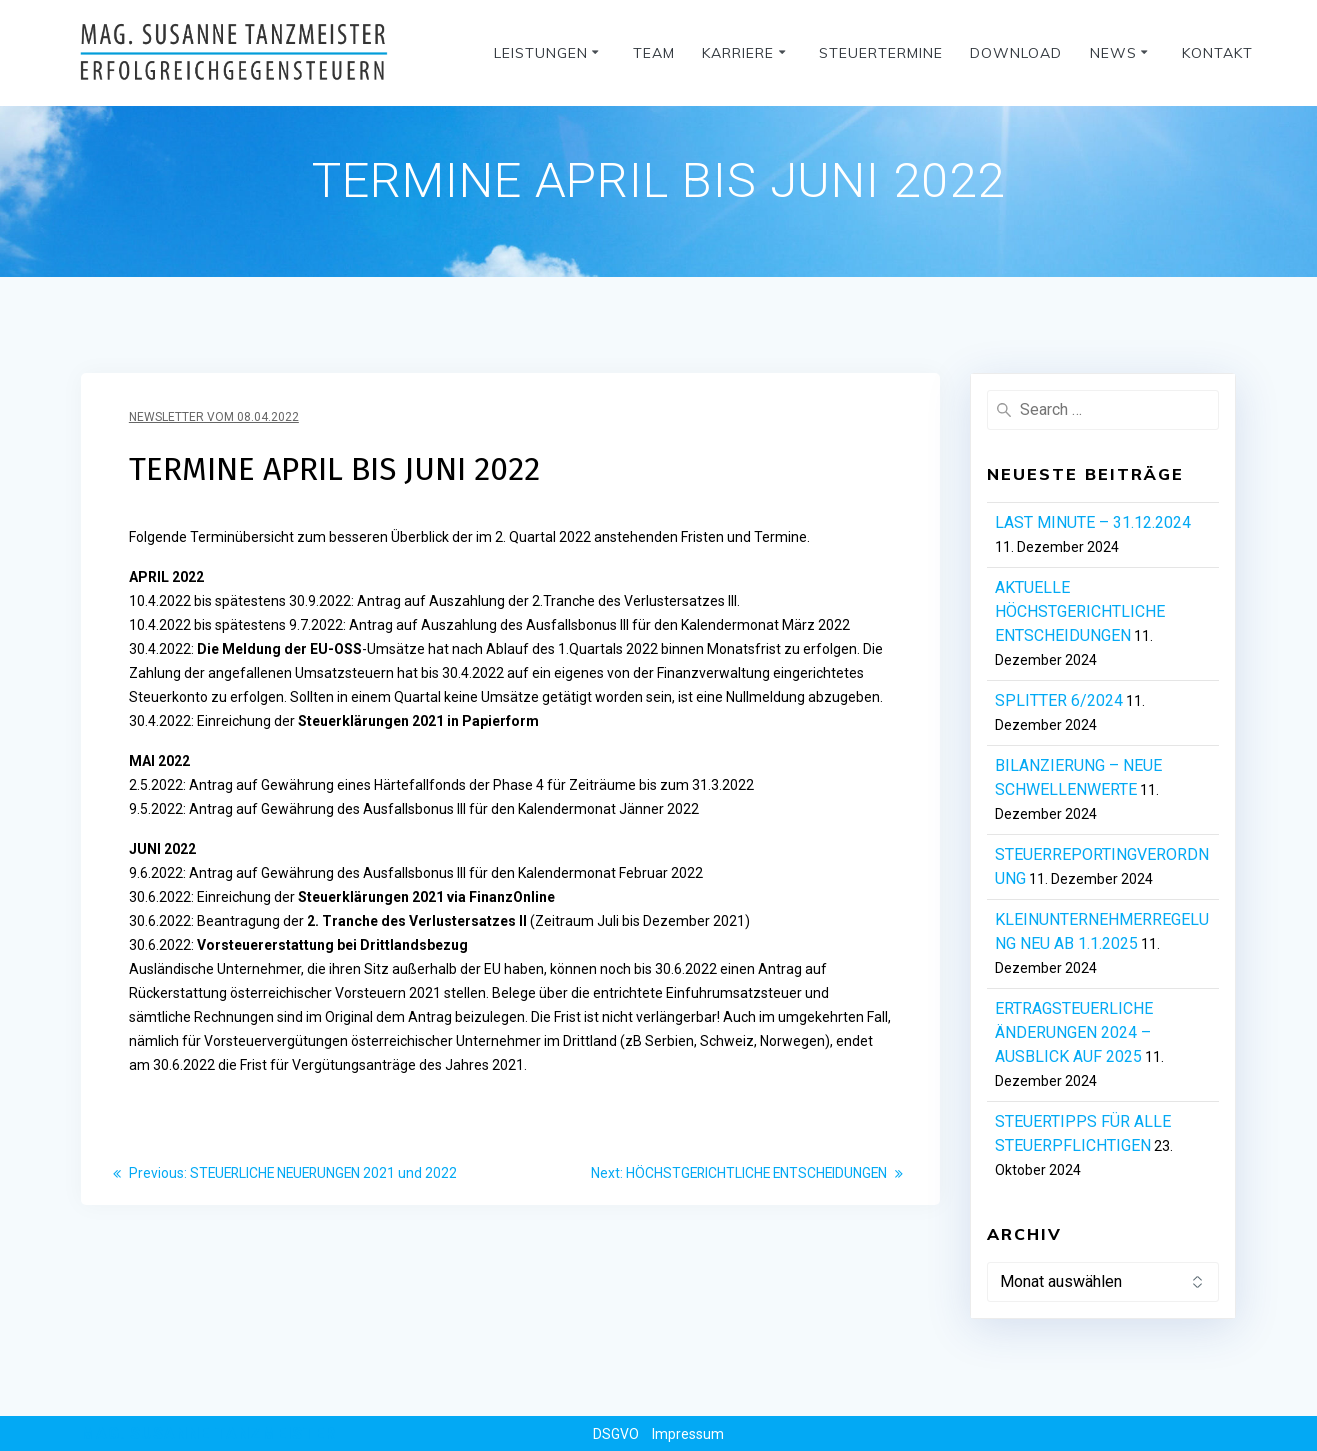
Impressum (688, 1434)
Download (1016, 53)
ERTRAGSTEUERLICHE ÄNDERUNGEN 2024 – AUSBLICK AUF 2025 (1074, 1032)
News (1113, 53)
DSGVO (616, 1434)
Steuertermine (881, 53)
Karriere (738, 53)
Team (654, 53)
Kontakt (1217, 53)
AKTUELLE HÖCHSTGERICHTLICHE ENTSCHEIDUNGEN (1080, 611)
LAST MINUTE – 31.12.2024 (1093, 522)
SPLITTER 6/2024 (1059, 700)
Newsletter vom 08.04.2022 (214, 417)
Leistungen (541, 53)
